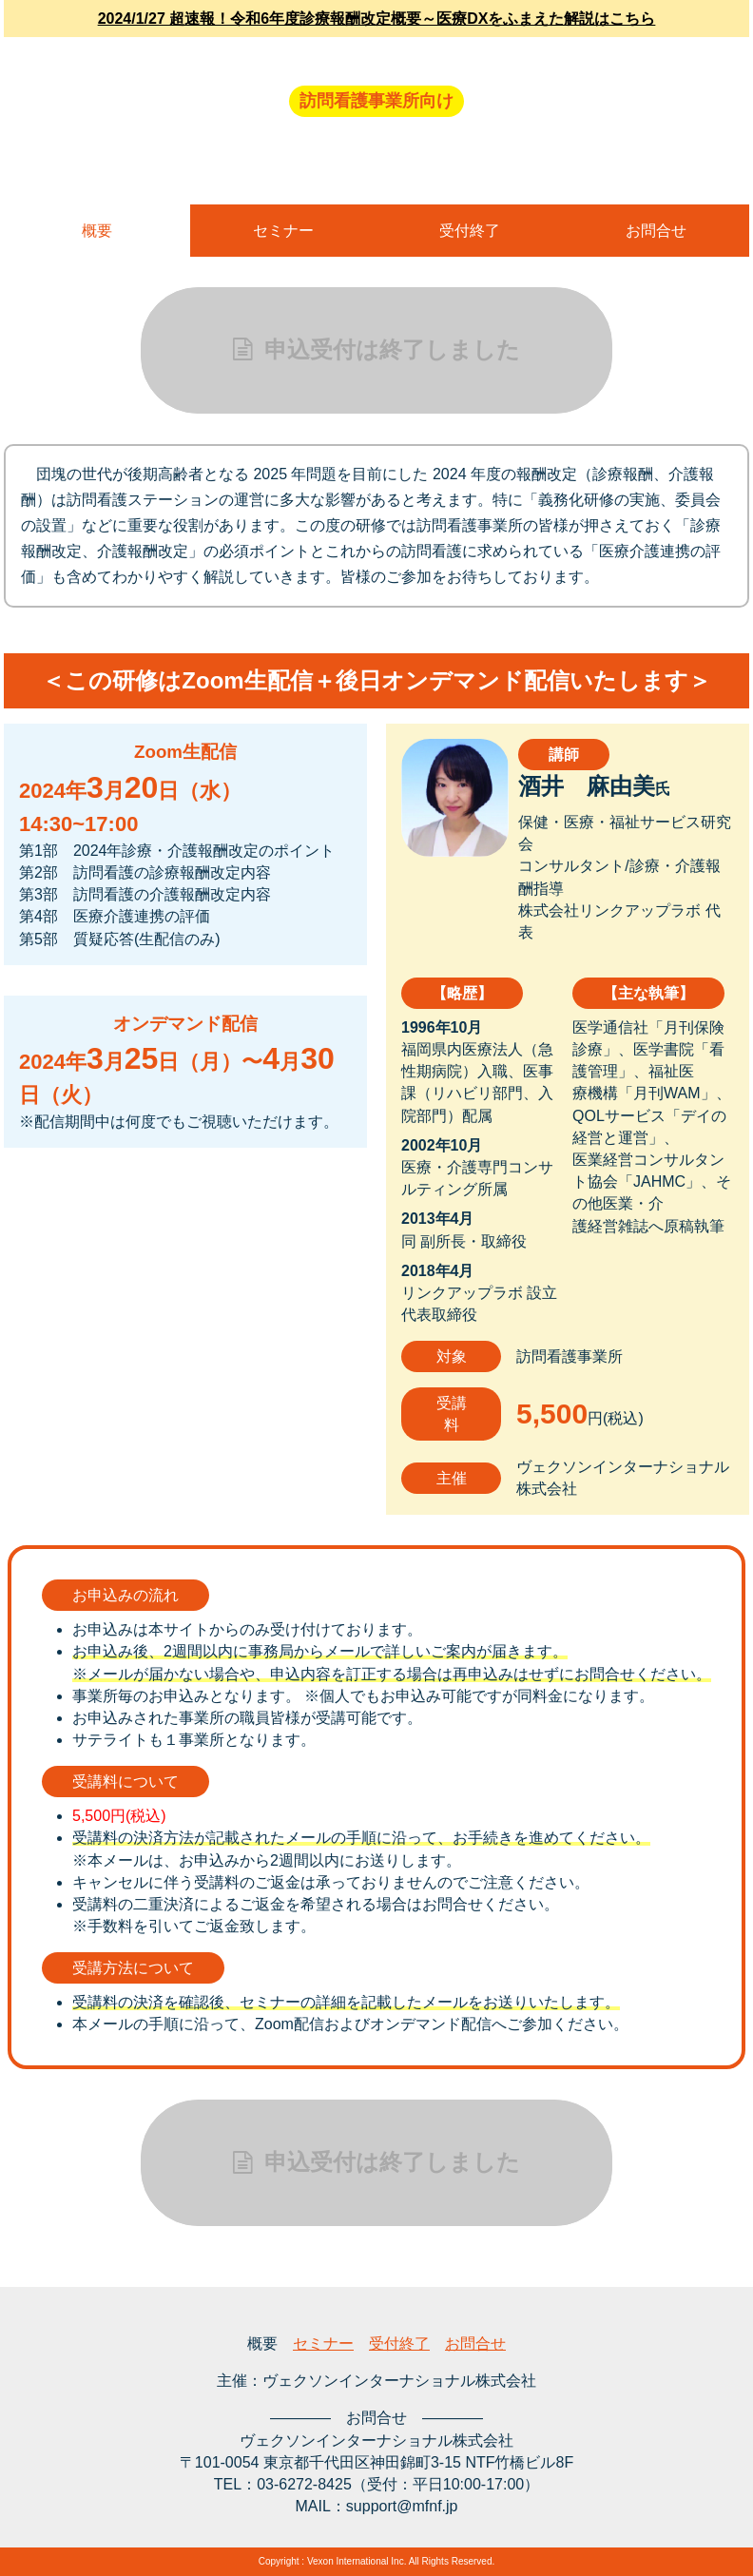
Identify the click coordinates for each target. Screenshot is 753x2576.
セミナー (283, 231)
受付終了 (469, 231)
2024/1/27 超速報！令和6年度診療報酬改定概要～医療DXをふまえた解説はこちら (377, 18)
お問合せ (656, 231)
